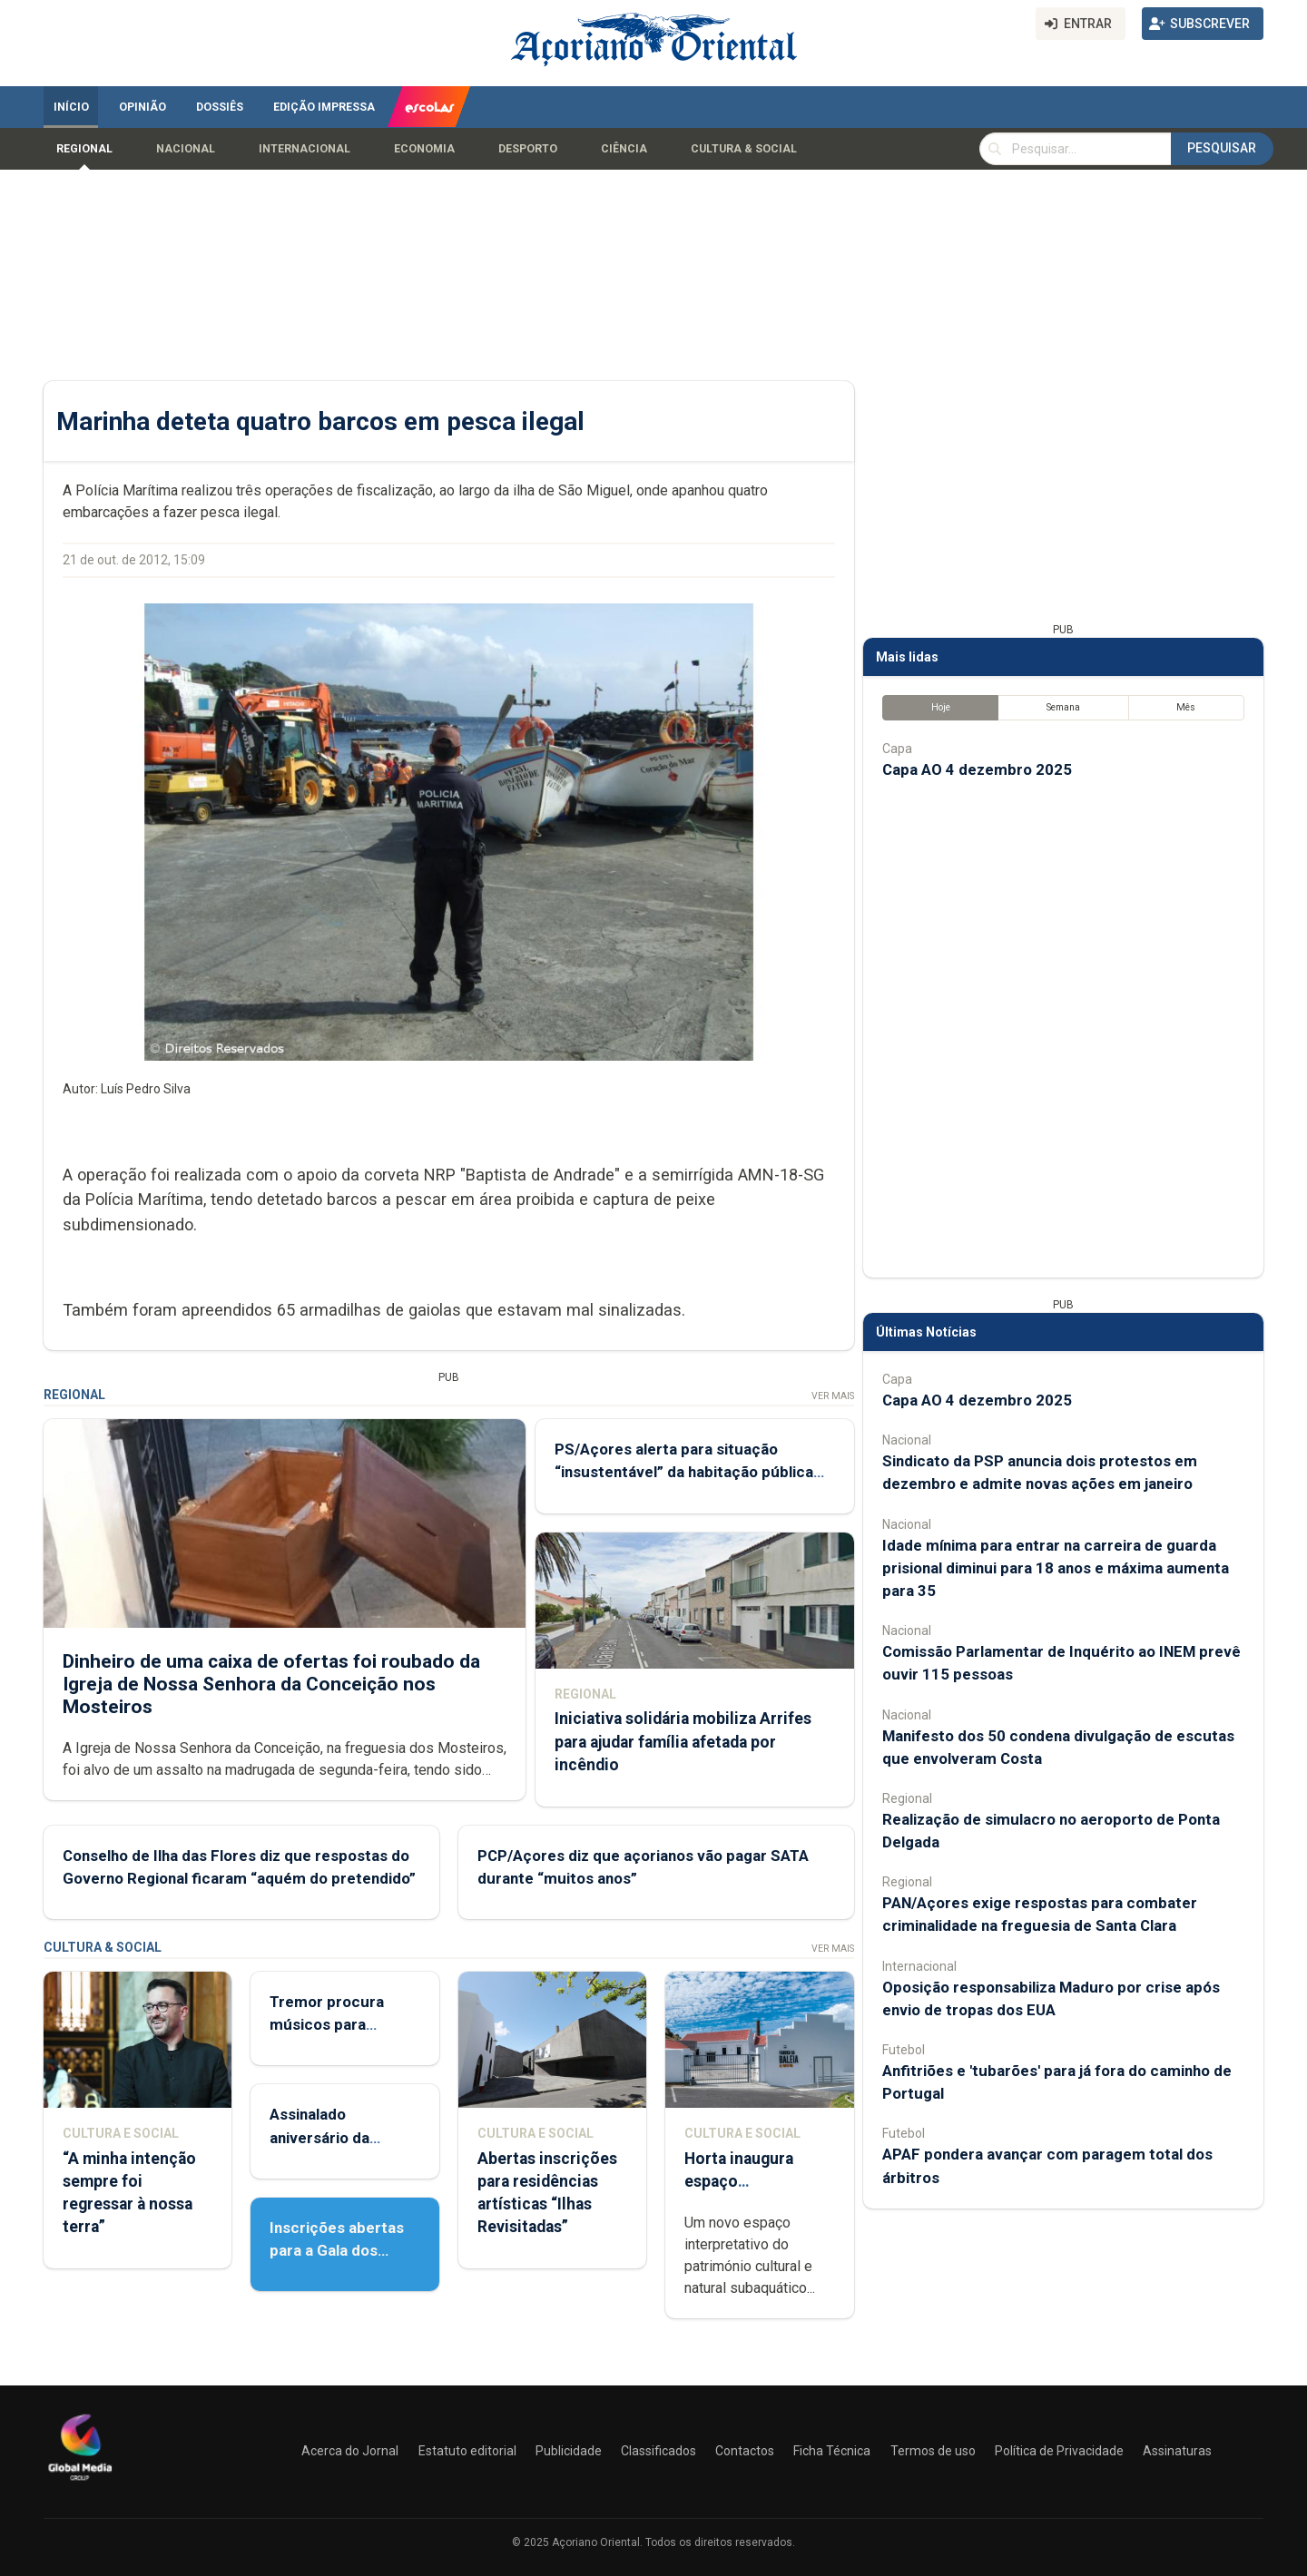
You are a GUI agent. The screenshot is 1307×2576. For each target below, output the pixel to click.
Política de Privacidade (1059, 2451)
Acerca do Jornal (349, 2451)
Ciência (624, 148)
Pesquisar (1221, 148)
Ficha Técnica (831, 2451)
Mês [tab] (1185, 707)
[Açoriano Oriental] (80, 2482)
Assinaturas (1177, 2451)
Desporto (527, 148)
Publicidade (569, 2451)
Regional (84, 148)
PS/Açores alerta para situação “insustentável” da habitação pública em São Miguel (684, 1471)
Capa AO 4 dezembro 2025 (977, 769)
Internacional (304, 148)
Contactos (744, 2451)
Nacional (185, 148)
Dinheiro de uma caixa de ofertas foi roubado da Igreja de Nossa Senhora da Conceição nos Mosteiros (271, 1683)
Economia (424, 148)
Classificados (658, 2451)
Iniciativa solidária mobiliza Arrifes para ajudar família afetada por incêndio (683, 1741)
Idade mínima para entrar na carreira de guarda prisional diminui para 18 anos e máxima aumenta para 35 (1055, 1568)
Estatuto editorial (467, 2451)
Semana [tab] (1063, 707)
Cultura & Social (744, 148)
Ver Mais (832, 1396)
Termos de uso (933, 2451)
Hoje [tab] (940, 707)
